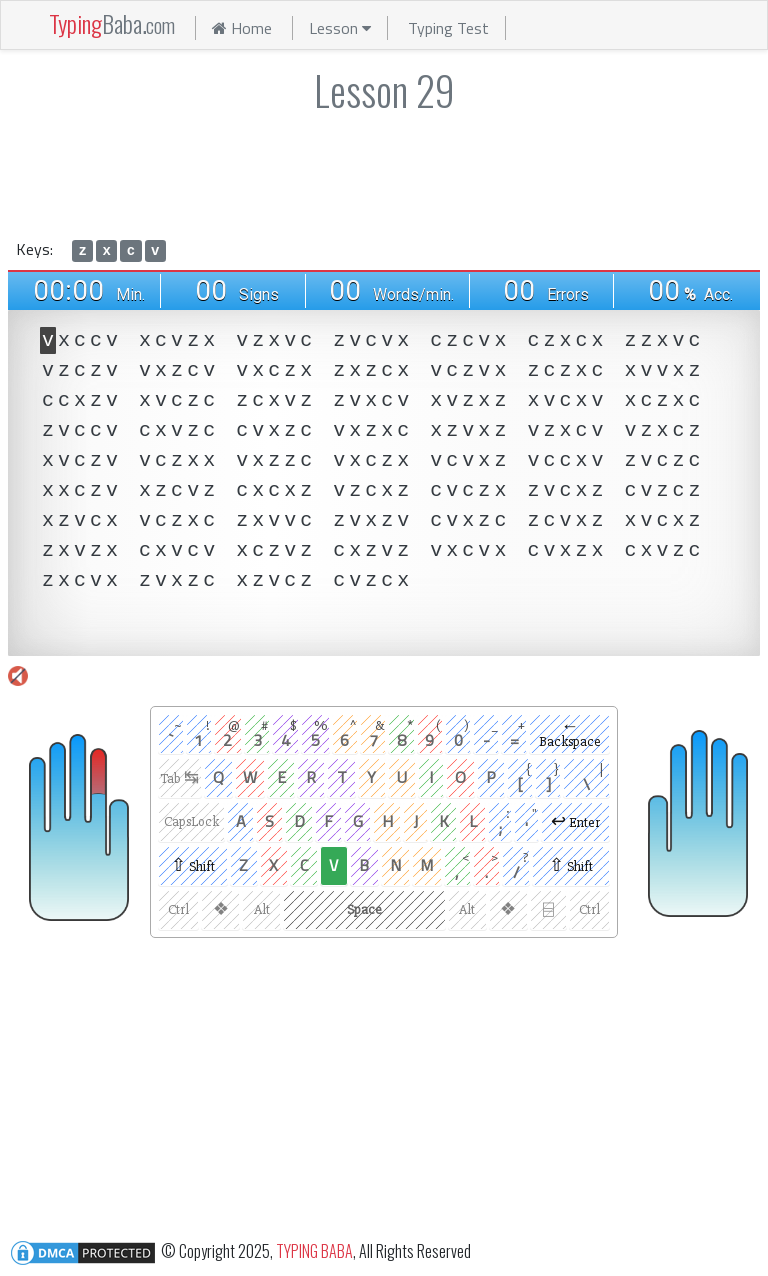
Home (242, 28)
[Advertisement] (384, 172)
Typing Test (448, 28)
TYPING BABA (314, 1250)
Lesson (340, 28)
